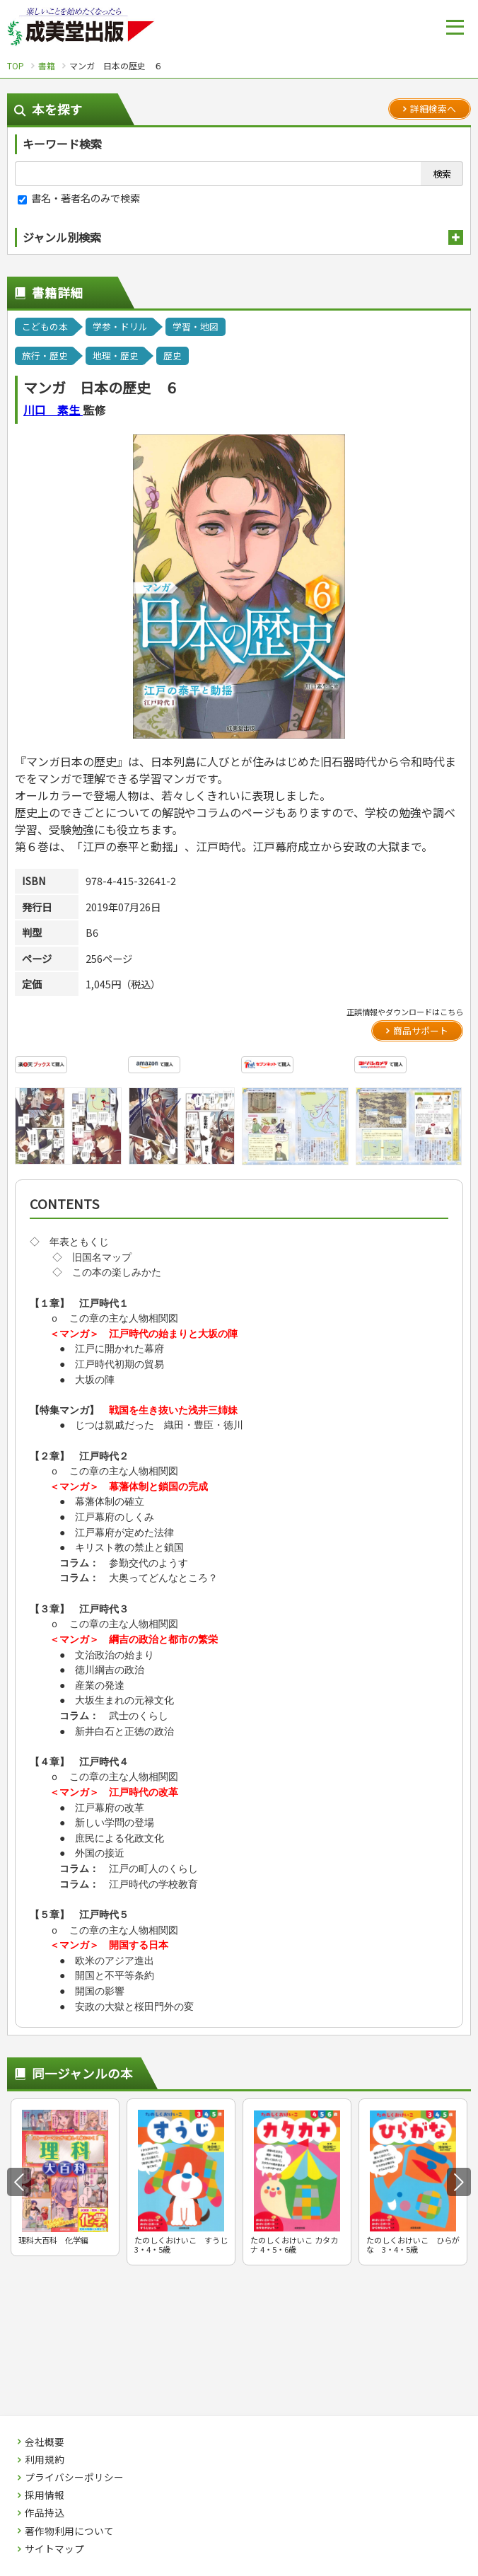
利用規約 (44, 2460)
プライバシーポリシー (74, 2478)
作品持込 (44, 2513)
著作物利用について (69, 2531)
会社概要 (44, 2442)
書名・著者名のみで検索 (79, 197)
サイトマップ (54, 2549)
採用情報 (44, 2495)
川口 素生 (53, 409)
